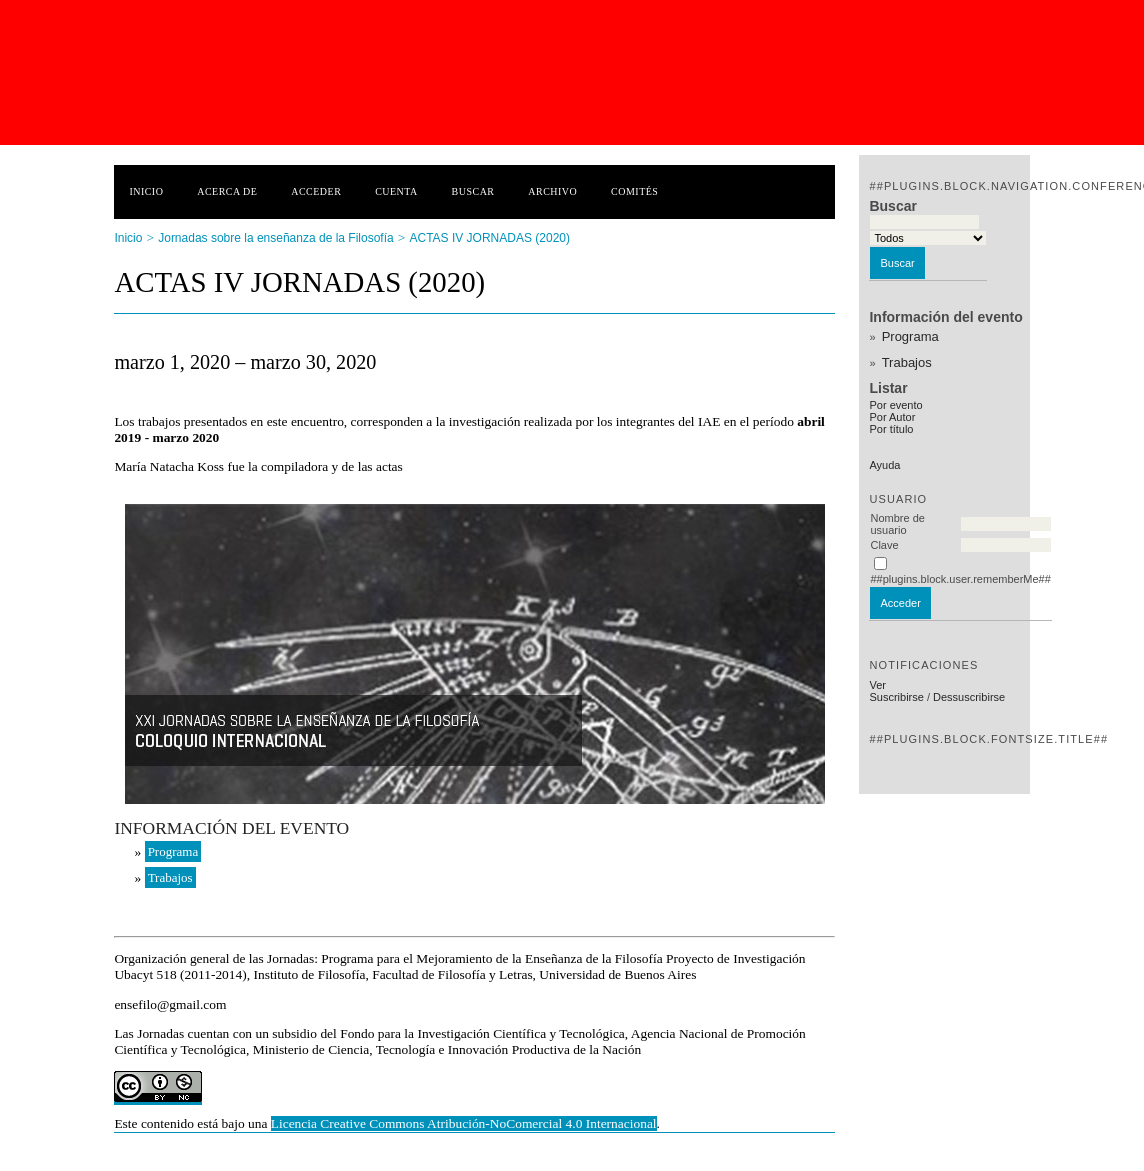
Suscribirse (896, 697)
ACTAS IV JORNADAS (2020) (489, 238)
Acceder (316, 191)
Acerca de (227, 191)
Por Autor (892, 417)
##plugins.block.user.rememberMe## (960, 579)
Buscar (473, 191)
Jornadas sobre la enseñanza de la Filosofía (275, 238)
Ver (877, 685)
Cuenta (396, 191)
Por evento (895, 405)
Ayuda (884, 465)
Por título (891, 429)
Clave (884, 545)
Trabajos (907, 362)
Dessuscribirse (969, 697)
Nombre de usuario (897, 524)
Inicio (146, 191)
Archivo (552, 191)
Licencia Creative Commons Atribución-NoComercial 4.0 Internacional (464, 1123)
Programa (910, 336)
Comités (634, 191)
